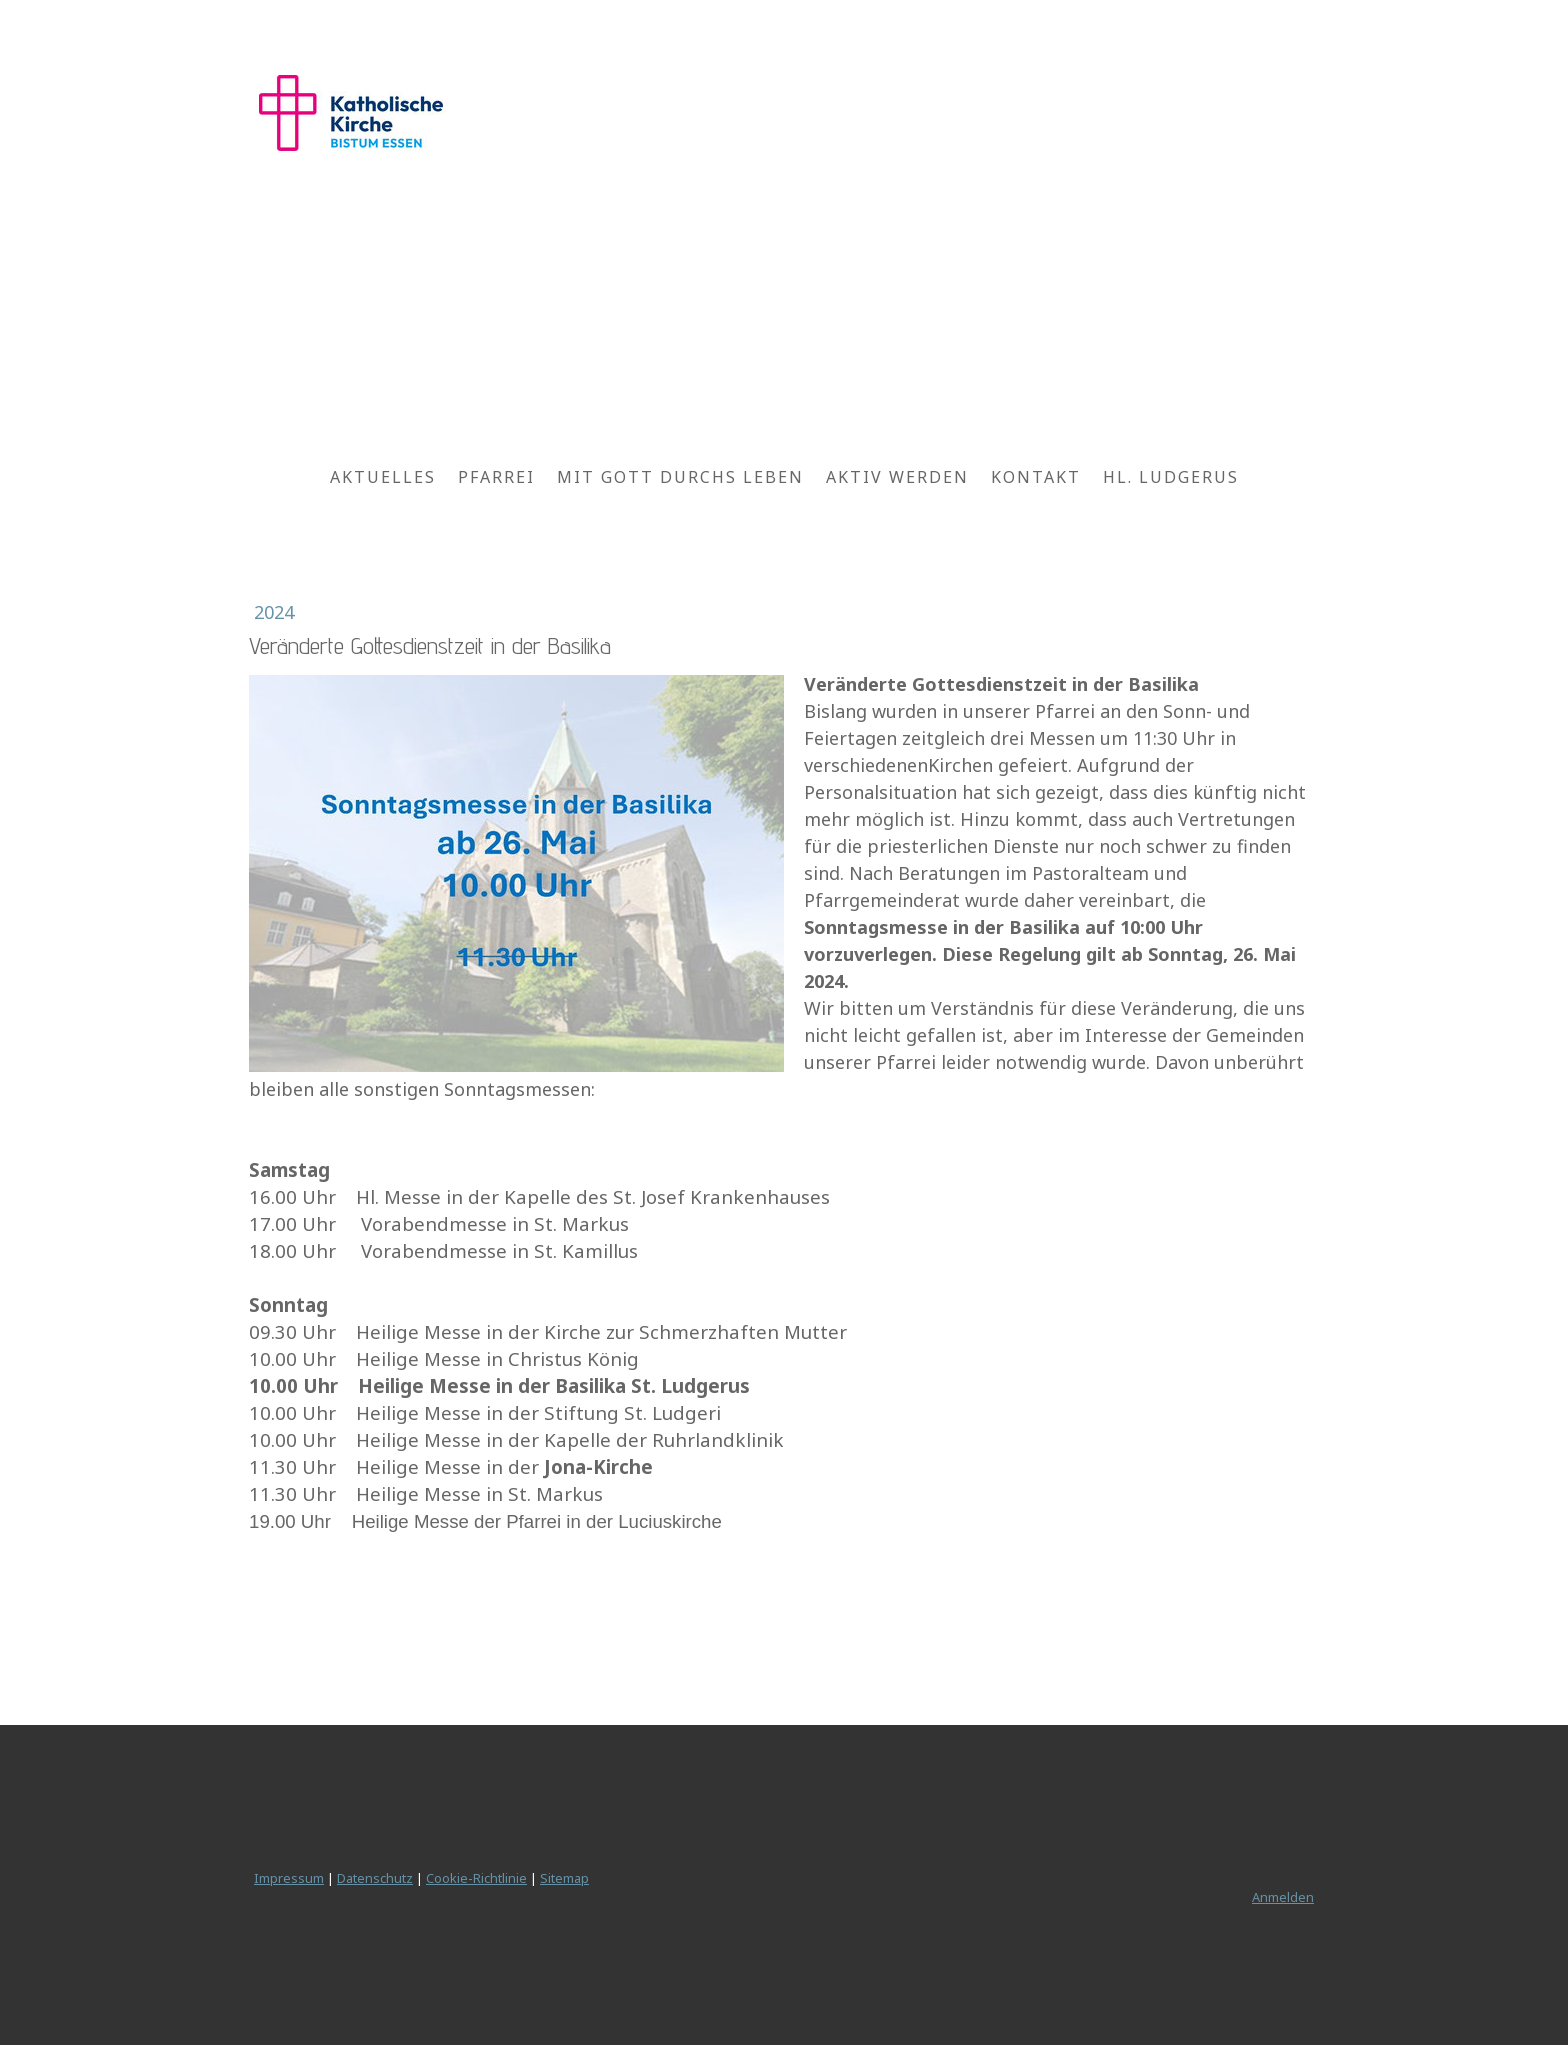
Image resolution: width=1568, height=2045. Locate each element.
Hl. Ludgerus (1171, 477)
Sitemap (564, 1878)
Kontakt (1036, 477)
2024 (274, 612)
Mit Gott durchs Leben (680, 477)
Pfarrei (496, 477)
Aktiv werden (897, 477)
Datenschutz (375, 1878)
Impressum (289, 1878)
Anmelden (1283, 1897)
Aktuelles (383, 477)
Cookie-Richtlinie (476, 1878)
